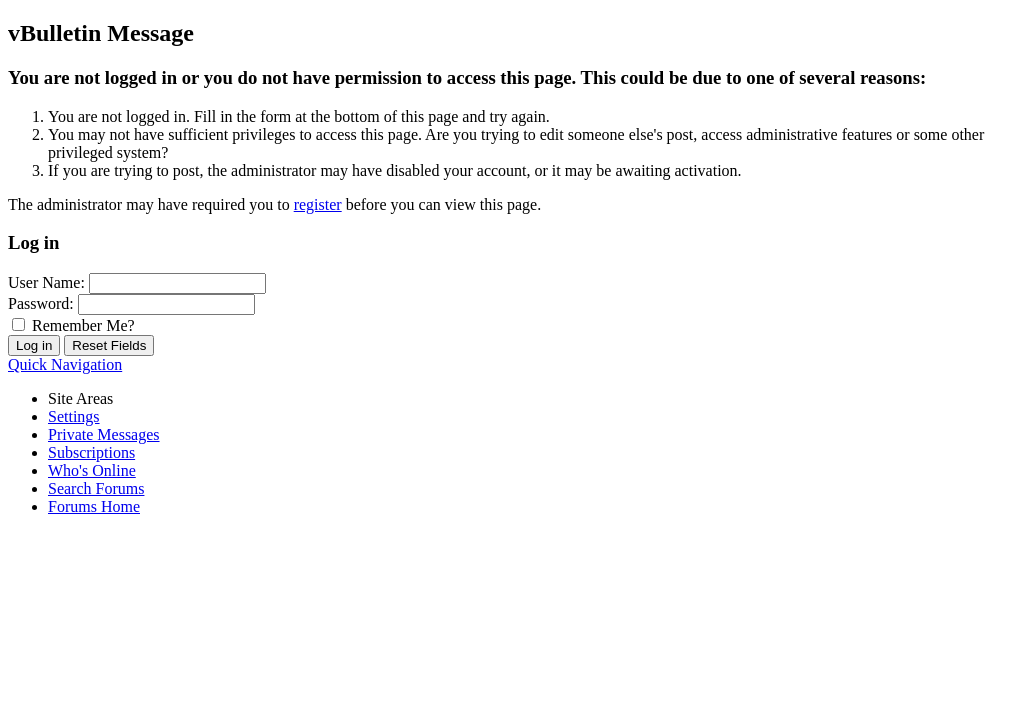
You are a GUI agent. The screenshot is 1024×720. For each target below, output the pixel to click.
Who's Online (92, 470)
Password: (41, 303)
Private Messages (104, 434)
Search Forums (96, 488)
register (318, 204)
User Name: (46, 282)
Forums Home (94, 506)
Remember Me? (73, 325)
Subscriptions (91, 452)
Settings (74, 416)
